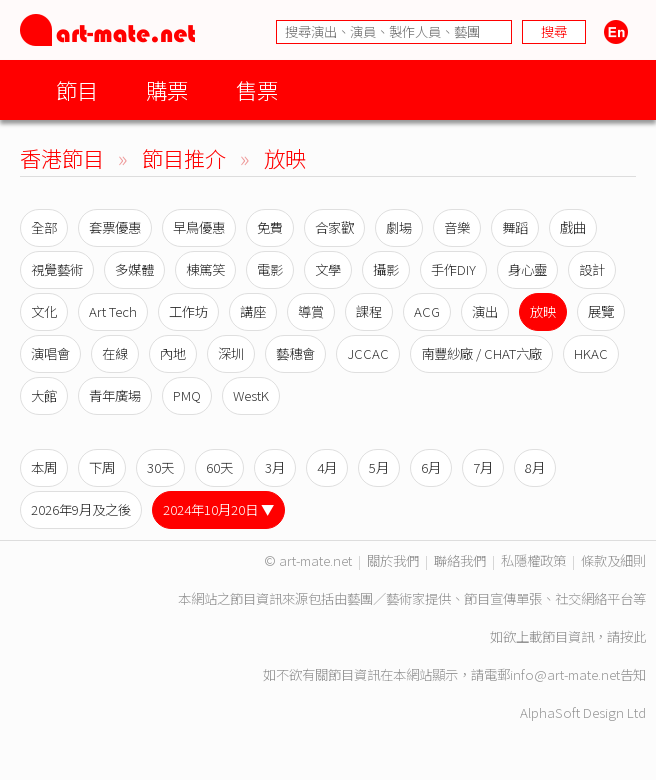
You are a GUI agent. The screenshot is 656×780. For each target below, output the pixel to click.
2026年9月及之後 (81, 509)
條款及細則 (613, 560)
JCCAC (368, 353)
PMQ (187, 395)
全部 (44, 227)
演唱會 (50, 353)
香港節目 (62, 157)
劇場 (399, 227)
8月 (535, 467)
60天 (219, 467)
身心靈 (527, 269)
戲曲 (573, 227)
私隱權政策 (533, 560)
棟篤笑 (205, 269)
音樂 (457, 227)
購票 (167, 89)
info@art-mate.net (565, 674)
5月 (379, 467)
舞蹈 (515, 227)
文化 (44, 311)
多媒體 (134, 269)
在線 (115, 353)
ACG (427, 311)
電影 (270, 269)
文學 (328, 269)
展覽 (601, 311)
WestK (251, 395)
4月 (327, 467)
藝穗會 (295, 353)
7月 (483, 467)
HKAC (591, 353)
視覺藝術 (57, 269)
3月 (275, 467)
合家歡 (334, 227)
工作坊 (188, 311)
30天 (160, 467)
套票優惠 (115, 227)
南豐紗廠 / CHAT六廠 (481, 353)
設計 (592, 269)
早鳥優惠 (199, 227)
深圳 (231, 353)
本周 (44, 467)
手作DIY (453, 269)
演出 (485, 311)
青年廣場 (115, 395)
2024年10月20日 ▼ (218, 509)
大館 (44, 395)
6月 (431, 467)
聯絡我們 (460, 560)
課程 (369, 311)
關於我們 (393, 560)
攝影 (386, 269)
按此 (633, 636)
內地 (173, 353)
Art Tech (113, 311)
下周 (102, 467)
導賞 (311, 311)
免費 (270, 227)
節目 (77, 89)
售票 (257, 89)
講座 (253, 311)
